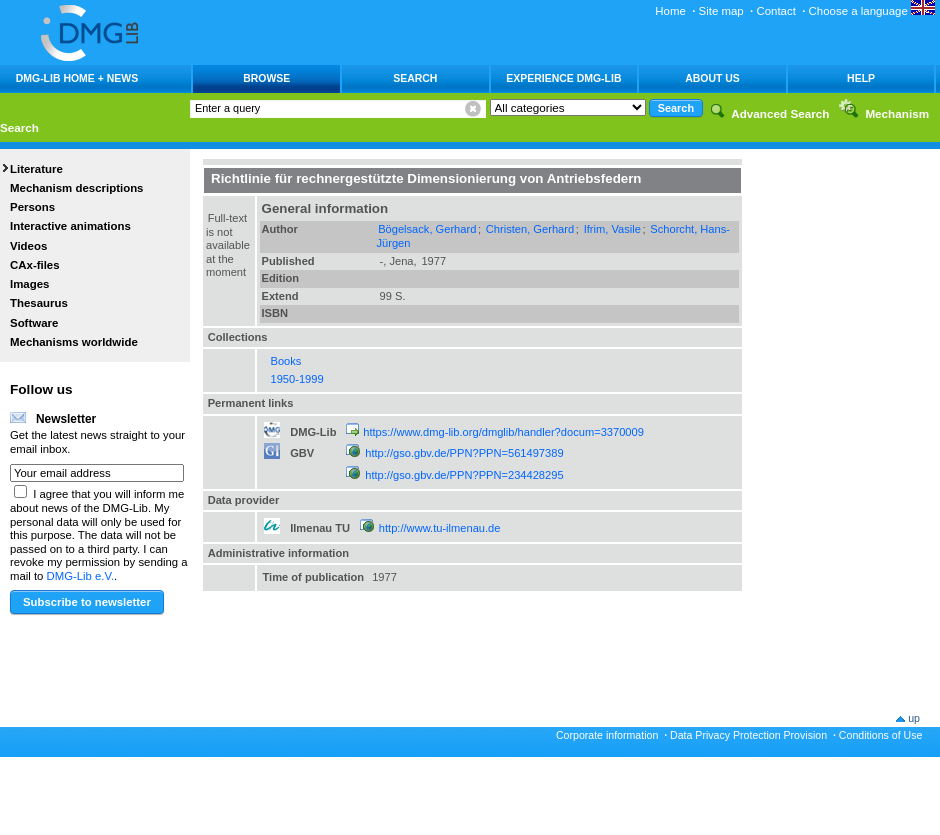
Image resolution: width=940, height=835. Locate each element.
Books (286, 361)
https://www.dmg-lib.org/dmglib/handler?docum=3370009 (503, 432)
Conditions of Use (881, 735)
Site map (721, 11)
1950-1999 (297, 379)
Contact (775, 11)
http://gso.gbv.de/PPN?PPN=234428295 (464, 475)
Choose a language (872, 11)
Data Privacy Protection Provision (748, 735)
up (914, 718)
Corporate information (607, 735)
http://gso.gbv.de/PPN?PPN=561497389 (464, 453)
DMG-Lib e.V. (81, 576)
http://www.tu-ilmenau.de (440, 528)
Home (670, 11)
